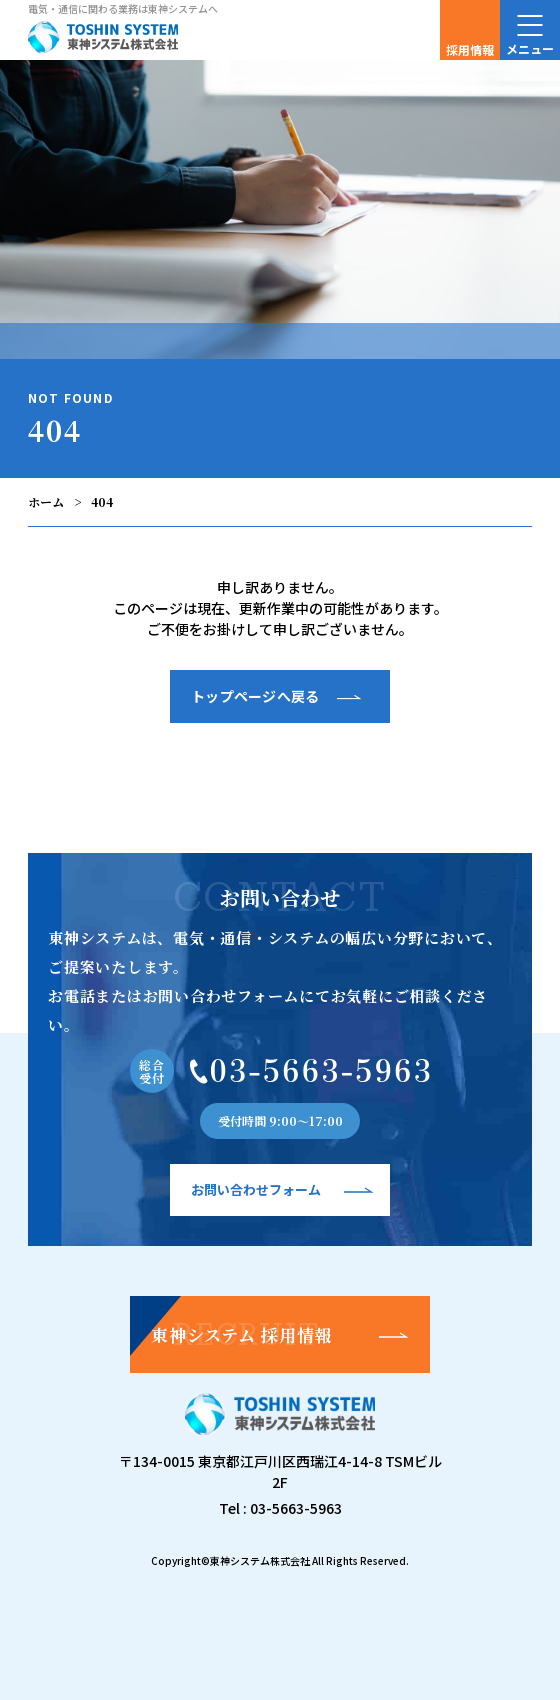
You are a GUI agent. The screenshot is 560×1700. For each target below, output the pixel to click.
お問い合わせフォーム (256, 1189)
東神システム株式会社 (260, 1560)
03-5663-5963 (296, 1508)
